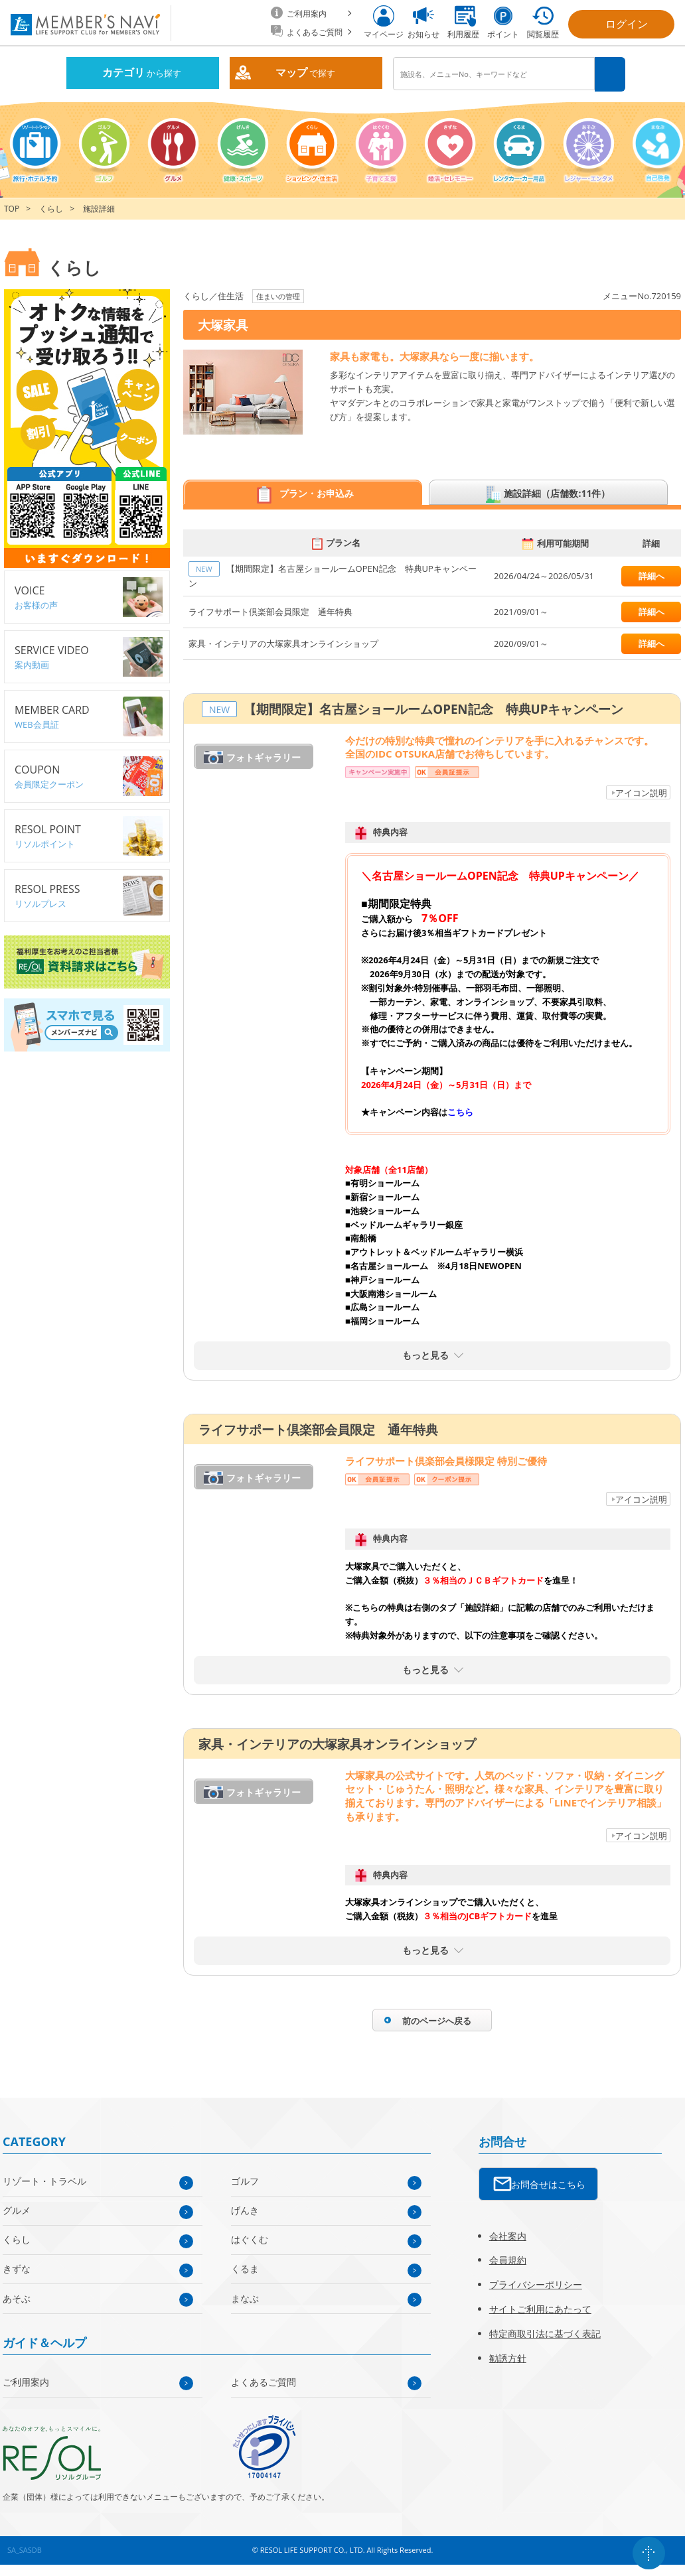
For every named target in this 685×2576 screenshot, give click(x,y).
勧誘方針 (507, 2357)
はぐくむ (249, 2238)
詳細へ (651, 575)
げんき (245, 2209)
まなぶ (245, 2297)
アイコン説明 (641, 792)
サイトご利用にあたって (540, 2308)
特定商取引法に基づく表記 (545, 2333)
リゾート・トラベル (44, 2180)
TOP (11, 208)
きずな (17, 2268)
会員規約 (507, 2259)
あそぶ (17, 2297)
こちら (460, 1111)
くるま (245, 2268)
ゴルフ (245, 2180)
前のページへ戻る (436, 2020)
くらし (51, 208)
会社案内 (507, 2235)
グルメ (17, 2209)
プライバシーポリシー (535, 2283)
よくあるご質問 (263, 2381)
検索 (610, 74)
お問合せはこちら (548, 2183)
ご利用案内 (26, 2381)
